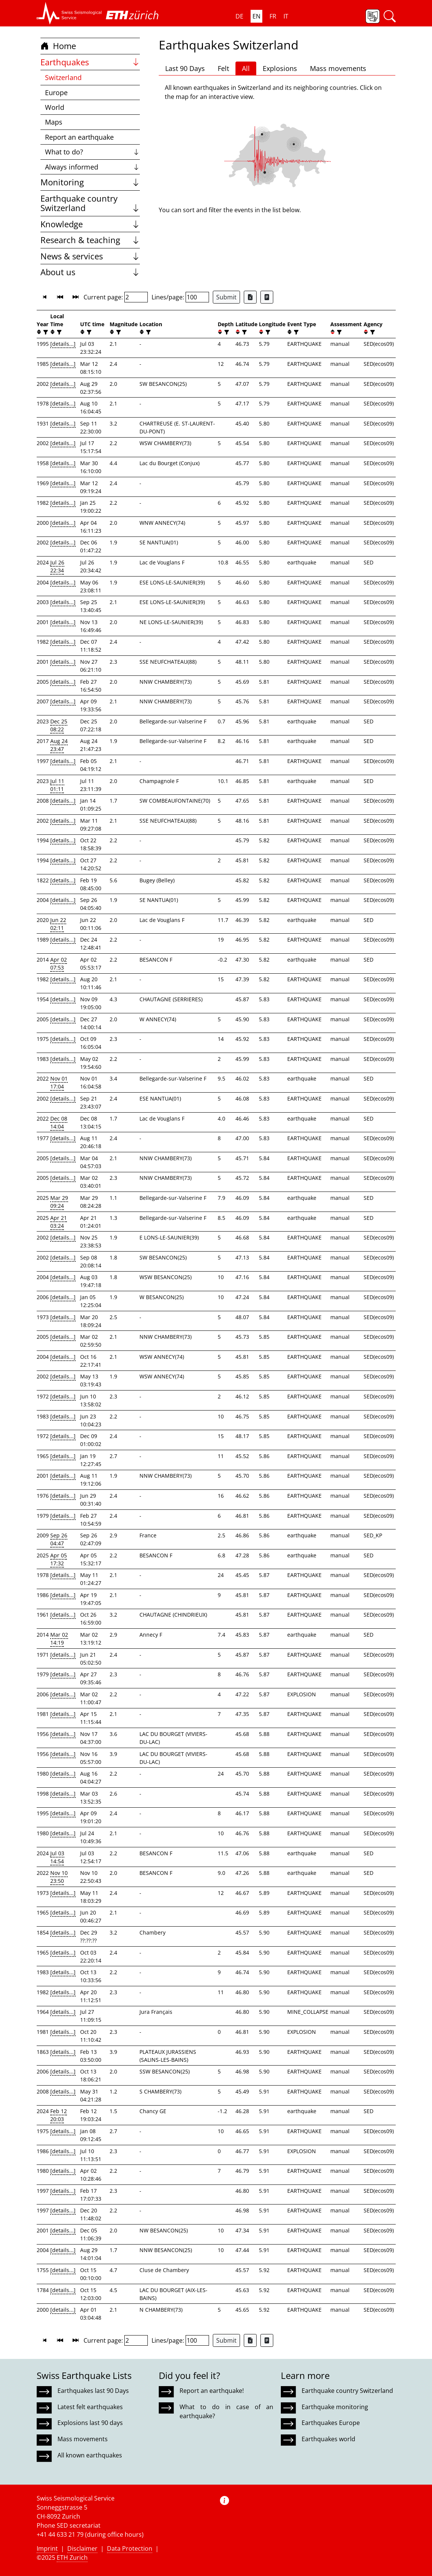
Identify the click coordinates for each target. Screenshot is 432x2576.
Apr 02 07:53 (58, 963)
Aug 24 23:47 (59, 744)
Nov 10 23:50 (59, 1876)
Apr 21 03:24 (58, 1221)
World (54, 107)
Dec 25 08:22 (58, 725)
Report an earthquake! (212, 2390)
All (246, 68)
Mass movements (338, 68)
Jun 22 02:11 (58, 923)
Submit (226, 297)
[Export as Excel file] (250, 297)
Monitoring (90, 182)
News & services (90, 256)
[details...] (63, 343)
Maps (53, 121)
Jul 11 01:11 (57, 784)
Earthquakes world (328, 2439)
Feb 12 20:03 (58, 2115)
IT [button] (285, 16)
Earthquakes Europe (331, 2423)
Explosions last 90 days (90, 2423)
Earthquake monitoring (335, 2407)
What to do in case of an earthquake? (226, 2411)
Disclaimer (82, 2548)
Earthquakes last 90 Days (93, 2390)
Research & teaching (90, 240)
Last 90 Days (185, 68)
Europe (56, 92)
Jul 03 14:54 (57, 1857)
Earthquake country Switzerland (90, 203)
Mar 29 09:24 (59, 1201)
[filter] (44, 332)
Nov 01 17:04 (59, 1082)
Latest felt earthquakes (90, 2407)
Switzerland (63, 77)
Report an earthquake (79, 137)
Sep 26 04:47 (58, 1539)
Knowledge (90, 224)
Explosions (280, 68)
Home (58, 46)
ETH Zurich (72, 2557)
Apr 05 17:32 (58, 1559)
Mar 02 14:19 (59, 1638)
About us (90, 272)
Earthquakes (90, 62)
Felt (223, 68)
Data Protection (129, 2548)
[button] (69, 13)
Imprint (47, 2548)
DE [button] (239, 16)
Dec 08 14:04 (58, 1122)
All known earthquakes (89, 2455)
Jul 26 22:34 (57, 566)
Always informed (92, 166)
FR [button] (272, 16)
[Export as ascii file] (266, 297)
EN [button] (256, 16)
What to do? (92, 151)
